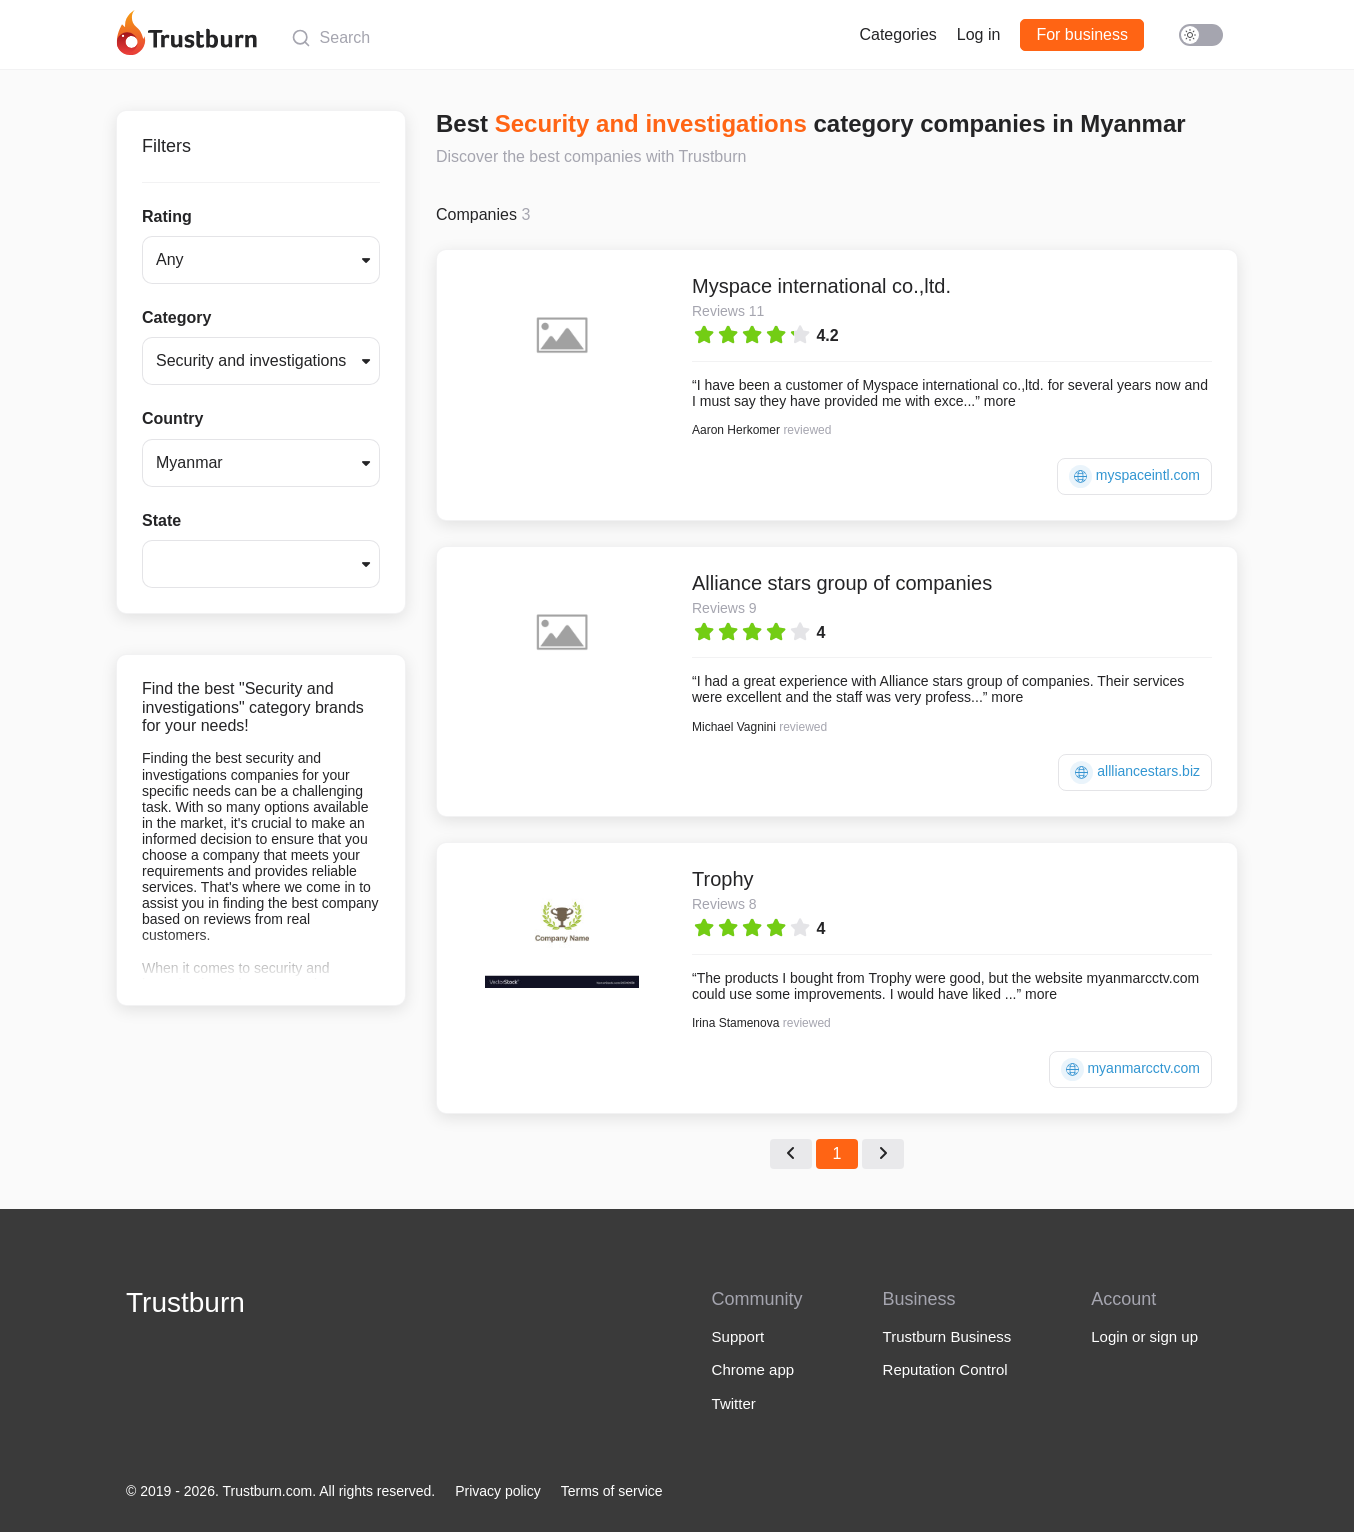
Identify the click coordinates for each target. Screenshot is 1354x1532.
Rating (167, 216)
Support (738, 1336)
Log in (979, 34)
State (161, 520)
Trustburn (185, 1302)
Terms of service (612, 1491)
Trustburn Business (947, 1336)
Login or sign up (1144, 1336)
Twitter (734, 1403)
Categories (897, 34)
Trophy (723, 879)
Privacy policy (498, 1491)
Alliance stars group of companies (842, 583)
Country (172, 418)
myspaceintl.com (1134, 476)
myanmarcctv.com (1130, 1069)
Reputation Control (945, 1369)
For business (1082, 34)
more (1000, 401)
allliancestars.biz (1135, 772)
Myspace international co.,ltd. (821, 286)
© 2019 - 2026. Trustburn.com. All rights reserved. (280, 1491)
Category (176, 317)
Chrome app (753, 1369)
